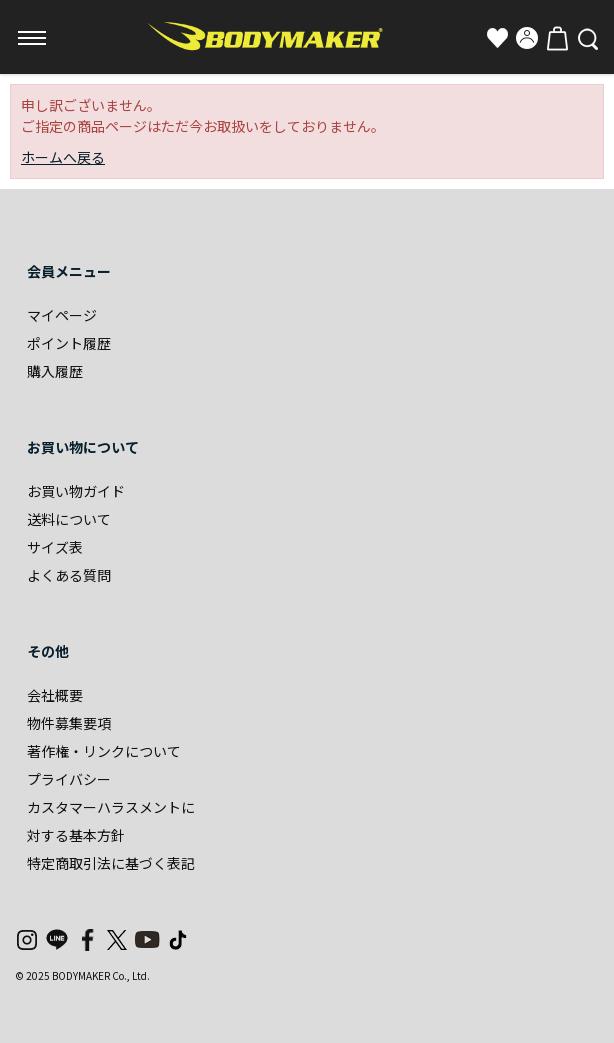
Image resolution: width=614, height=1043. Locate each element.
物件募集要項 (69, 723)
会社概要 (55, 695)
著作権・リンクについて (104, 751)
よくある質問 (69, 575)
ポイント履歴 (69, 343)
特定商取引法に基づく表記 (111, 863)
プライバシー (69, 779)
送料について (69, 519)
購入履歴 (55, 371)
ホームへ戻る (63, 157)
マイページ (62, 315)
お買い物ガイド (76, 491)
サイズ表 (55, 547)
